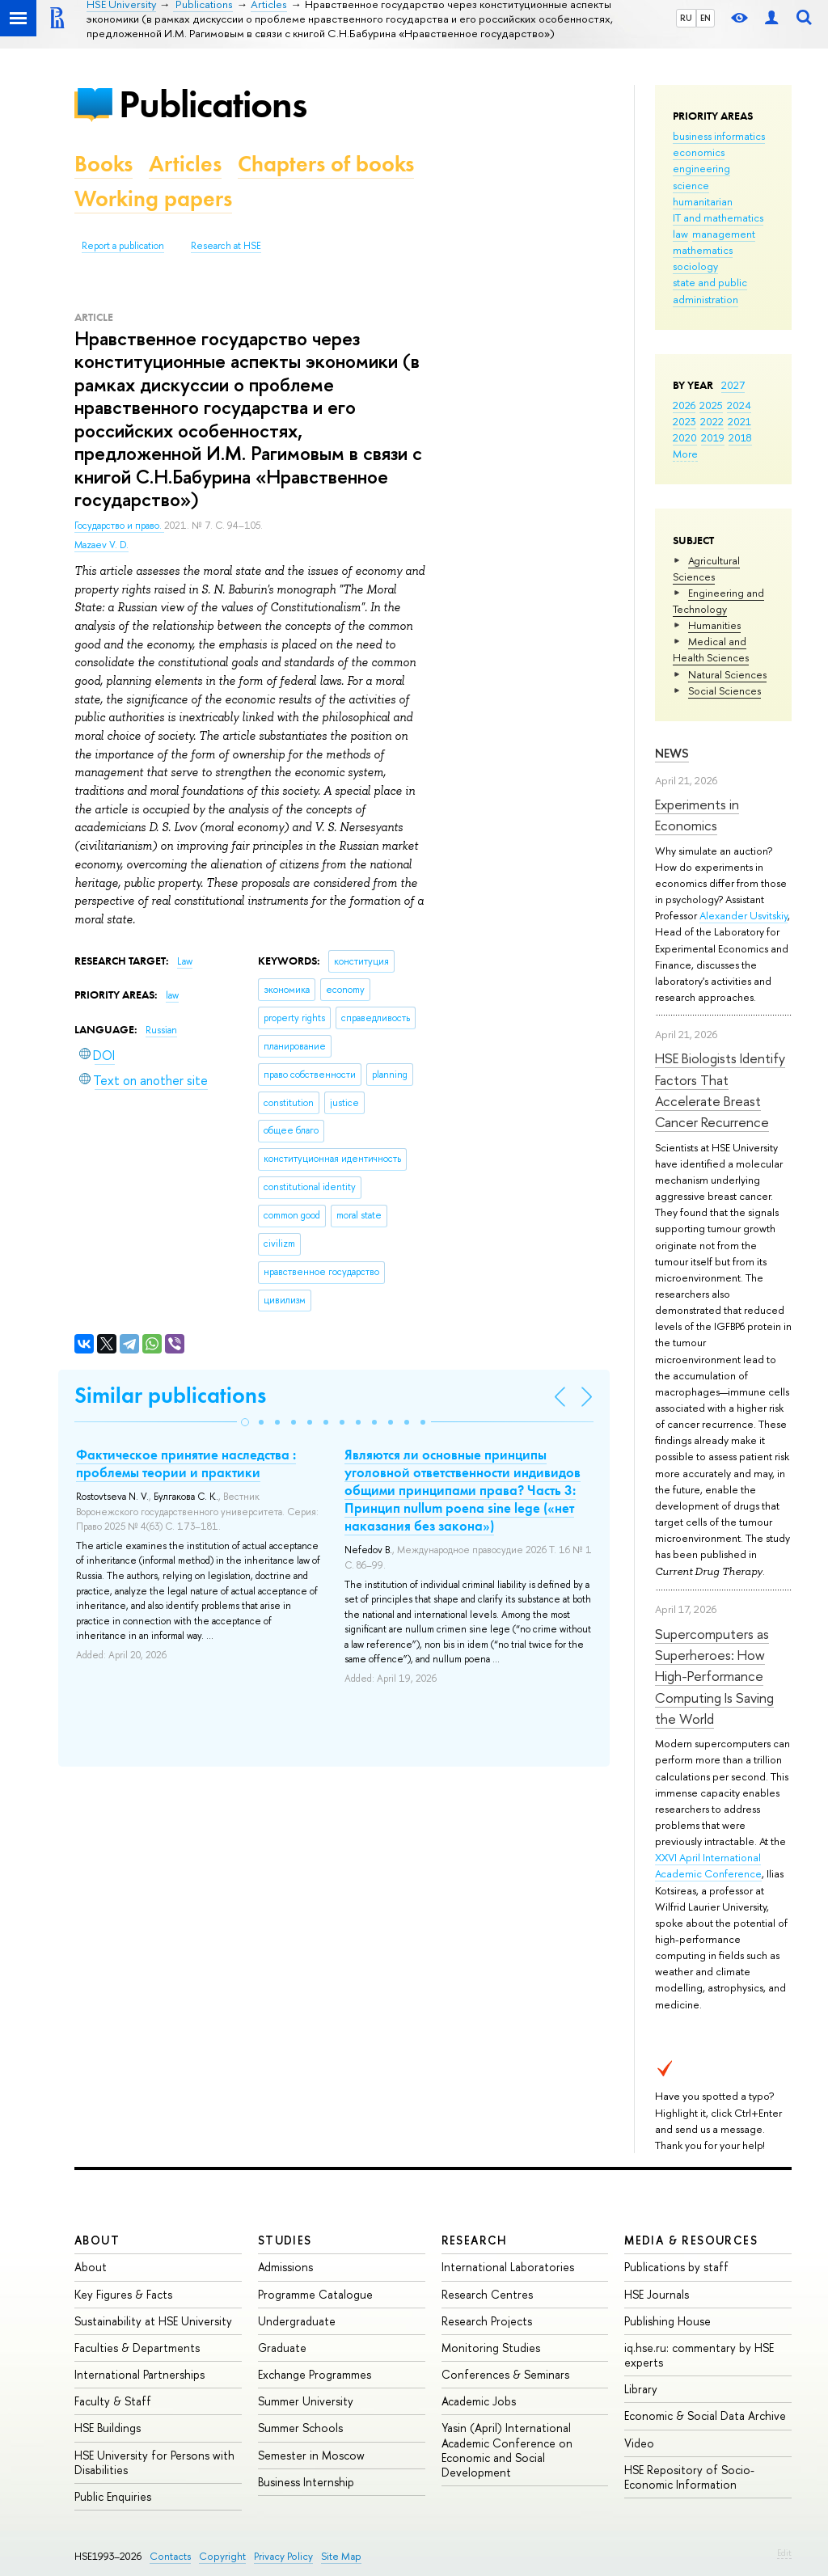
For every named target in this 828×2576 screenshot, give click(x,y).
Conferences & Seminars (505, 2374)
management (723, 233)
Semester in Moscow (311, 2455)
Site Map (341, 2556)
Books (103, 164)
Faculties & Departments (137, 2347)
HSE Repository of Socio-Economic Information (689, 2477)
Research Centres (487, 2294)
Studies (285, 2240)
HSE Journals (656, 2294)
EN (705, 17)
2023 (684, 421)
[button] (245, 1422)
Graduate (282, 2347)
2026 (684, 405)
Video (639, 2443)
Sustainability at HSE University (153, 2321)
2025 (711, 405)
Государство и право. (119, 525)
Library (640, 2389)
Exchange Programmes (314, 2374)
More (685, 453)
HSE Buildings (107, 2427)
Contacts (170, 2556)
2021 (739, 421)
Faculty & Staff (112, 2401)
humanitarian (703, 201)
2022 (712, 421)
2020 (685, 437)
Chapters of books (326, 164)
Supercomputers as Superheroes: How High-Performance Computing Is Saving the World (714, 1676)
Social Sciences (724, 690)
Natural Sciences (727, 674)
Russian (161, 1030)
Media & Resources (691, 2240)
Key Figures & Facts (123, 2294)
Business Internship (306, 2481)
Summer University (305, 2401)
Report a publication (123, 245)
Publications (212, 104)
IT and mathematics (718, 217)
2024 (739, 405)
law (680, 233)
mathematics (703, 250)
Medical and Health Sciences (711, 649)
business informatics (719, 136)
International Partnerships (139, 2374)
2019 (712, 437)
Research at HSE (226, 245)
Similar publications (170, 1395)
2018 (740, 437)
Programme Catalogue (315, 2294)
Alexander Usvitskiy (743, 915)
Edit (784, 2552)
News (672, 753)
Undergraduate (297, 2321)
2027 (733, 385)
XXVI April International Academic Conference (708, 1865)
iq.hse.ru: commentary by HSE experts (699, 2355)
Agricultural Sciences (706, 568)
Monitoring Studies (490, 2347)
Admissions (285, 2266)
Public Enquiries (112, 2496)
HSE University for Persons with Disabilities (154, 2462)
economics (698, 152)
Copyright (222, 2556)
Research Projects (486, 2321)
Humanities (714, 625)
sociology (695, 266)
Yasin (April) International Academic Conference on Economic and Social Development (506, 2450)
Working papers (153, 198)
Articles (185, 164)
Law (184, 961)
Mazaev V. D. (101, 544)
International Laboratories (507, 2266)
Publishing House (667, 2321)
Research (474, 2240)
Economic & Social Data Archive (705, 2415)
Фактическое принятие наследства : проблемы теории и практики (186, 1463)
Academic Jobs (478, 2401)
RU (686, 17)
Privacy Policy (283, 2556)
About (97, 2240)
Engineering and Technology (718, 600)
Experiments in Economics (697, 814)
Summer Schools (300, 2427)
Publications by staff (676, 2266)
